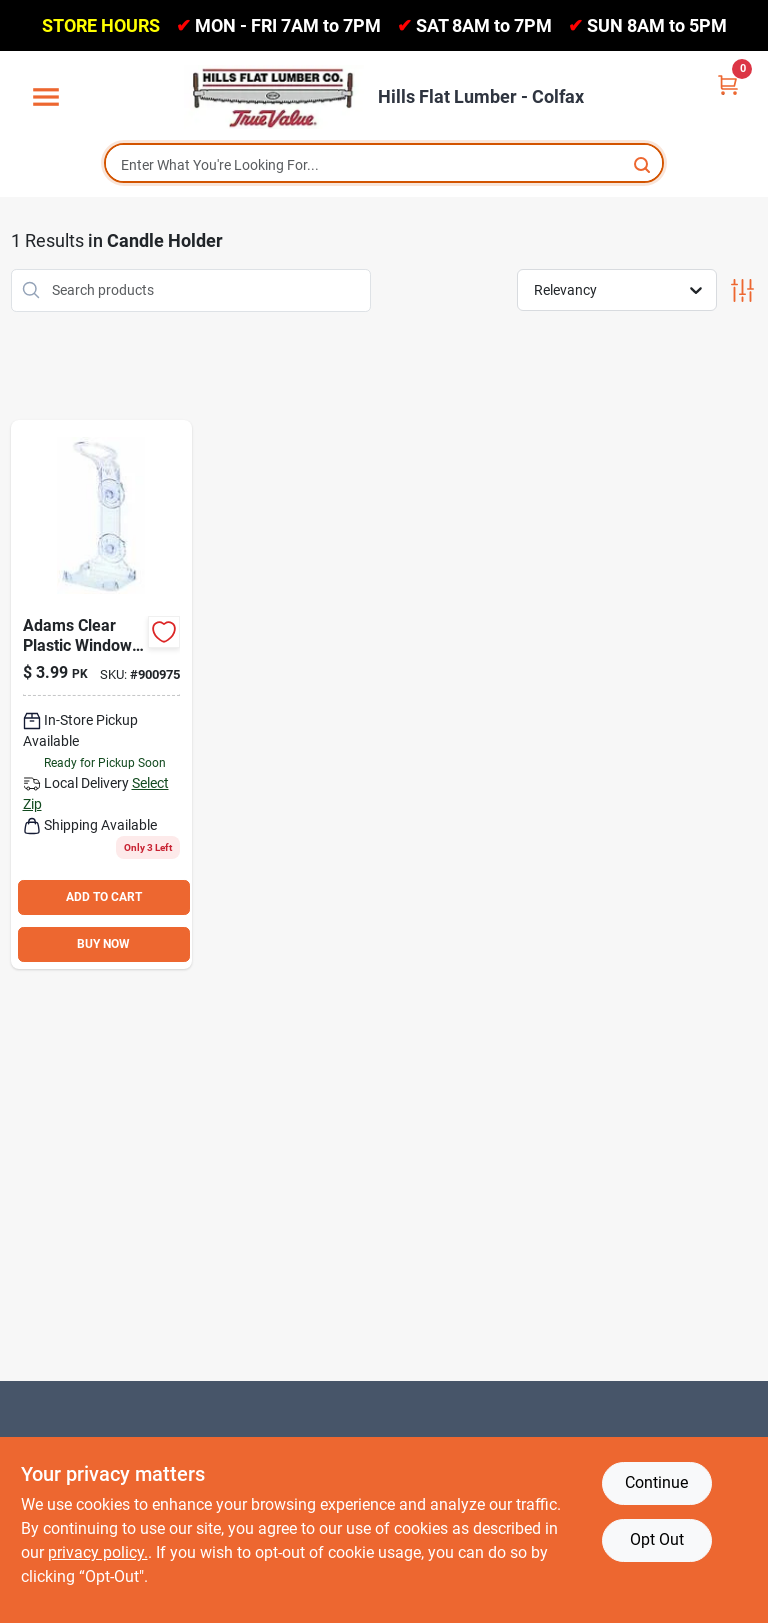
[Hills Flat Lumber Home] (274, 97)
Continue (656, 1482)
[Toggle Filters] (742, 290)
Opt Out (657, 1539)
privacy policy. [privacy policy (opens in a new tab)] (98, 1552)
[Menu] (46, 98)
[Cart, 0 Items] (728, 83)
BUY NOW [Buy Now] (103, 944)
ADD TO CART (104, 897)
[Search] (643, 163)
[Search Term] (384, 165)
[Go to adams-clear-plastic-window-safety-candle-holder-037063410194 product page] (102, 694)
